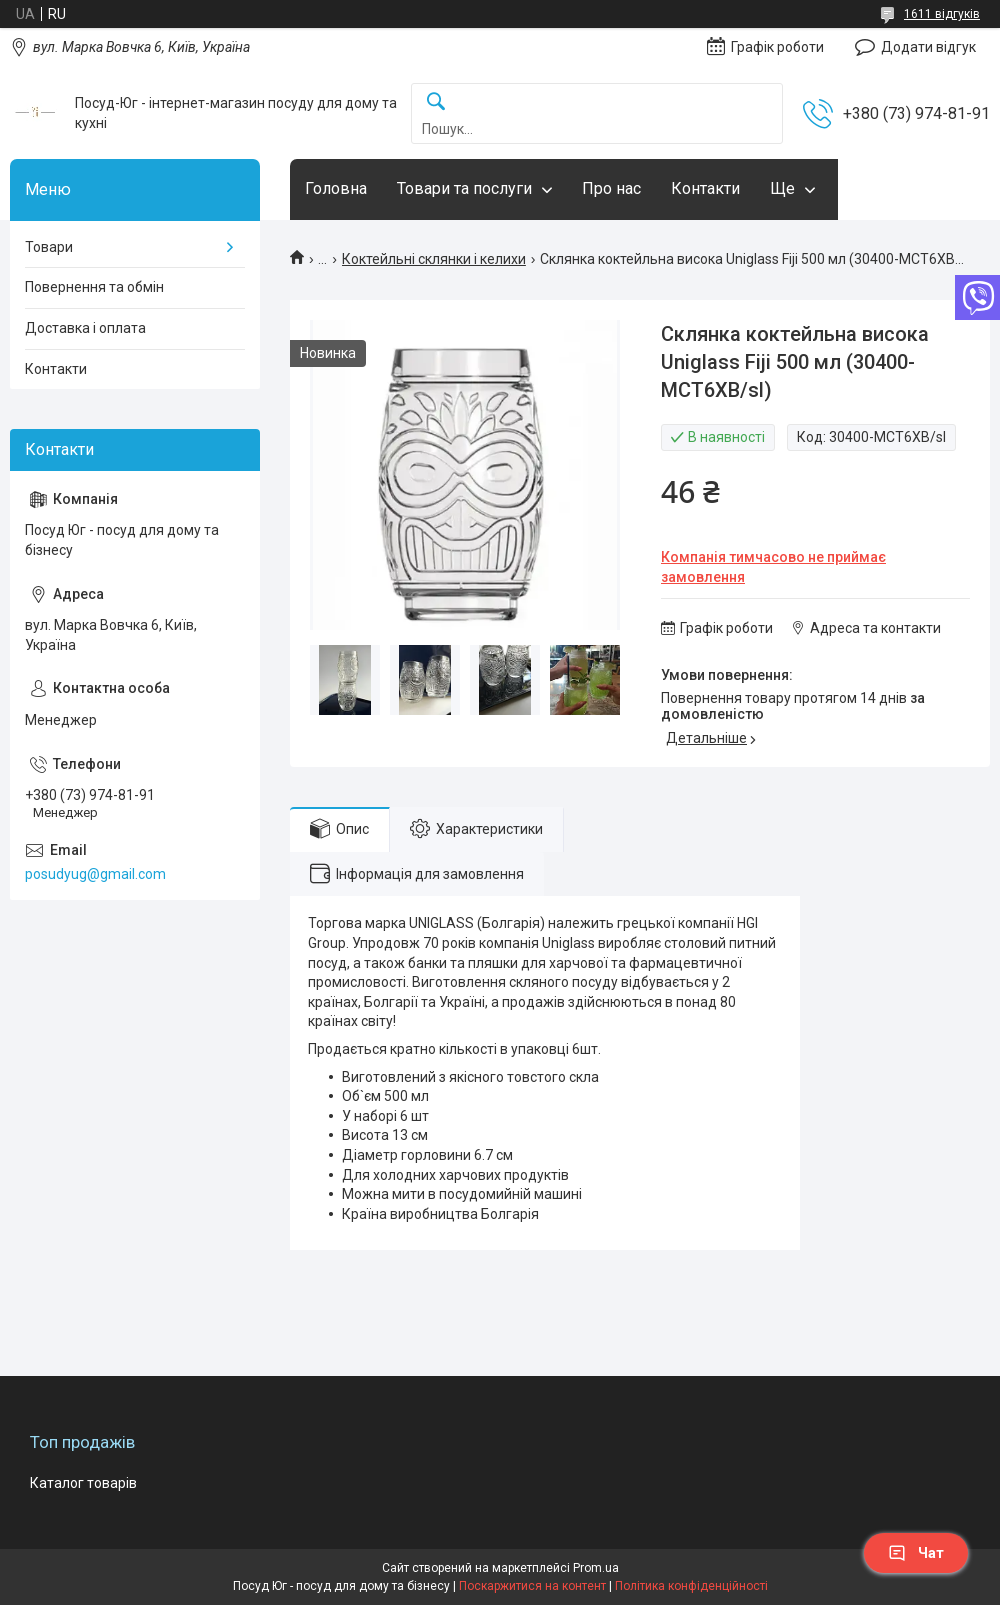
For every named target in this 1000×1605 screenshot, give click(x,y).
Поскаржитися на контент (532, 1586)
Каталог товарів (83, 1483)
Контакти (705, 188)
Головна (336, 188)
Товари (49, 247)
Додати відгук (928, 47)
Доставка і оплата (85, 328)
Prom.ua (596, 1568)
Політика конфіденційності (691, 1586)
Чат (916, 1553)
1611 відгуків (942, 14)
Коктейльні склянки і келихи (434, 259)
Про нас (611, 188)
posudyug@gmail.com (95, 874)
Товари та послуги (464, 188)
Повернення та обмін (94, 287)
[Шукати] (436, 102)
